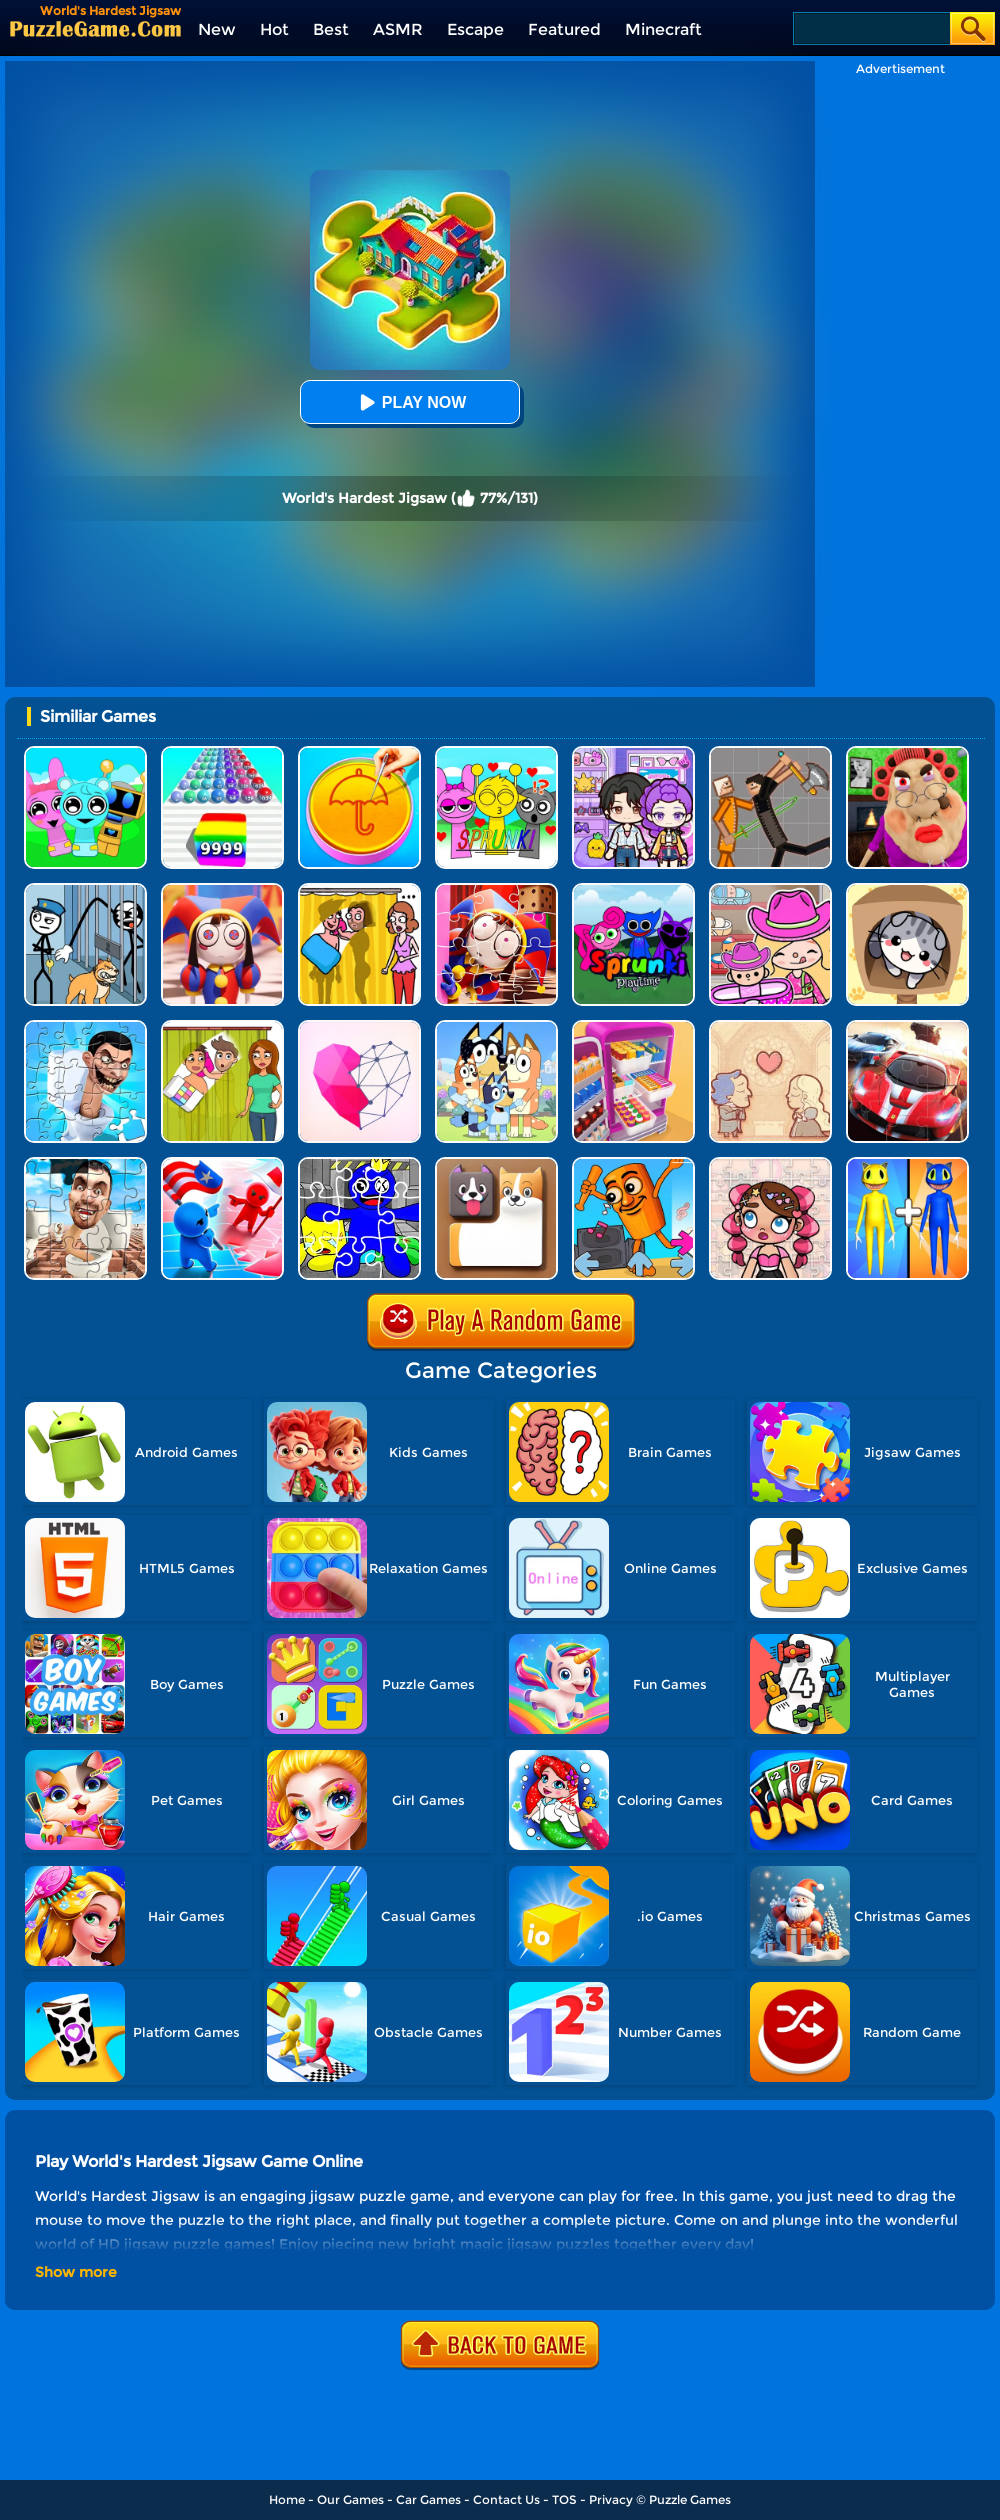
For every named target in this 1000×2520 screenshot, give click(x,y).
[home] (95, 28)
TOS (564, 2499)
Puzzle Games (690, 2499)
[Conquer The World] (222, 1164)
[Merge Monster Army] (907, 1164)
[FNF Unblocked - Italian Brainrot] (633, 1164)
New (217, 29)
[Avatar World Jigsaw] (770, 1164)
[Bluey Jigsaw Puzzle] (496, 1027)
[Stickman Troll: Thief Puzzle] (85, 890)
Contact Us (506, 2499)
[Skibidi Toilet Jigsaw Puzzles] (85, 1164)
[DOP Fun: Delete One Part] (359, 890)
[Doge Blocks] (496, 1164)
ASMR (398, 29)
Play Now (410, 402)
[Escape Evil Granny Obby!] (907, 753)
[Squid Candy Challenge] (359, 753)
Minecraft (663, 29)
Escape (475, 29)
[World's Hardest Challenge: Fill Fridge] (633, 1027)
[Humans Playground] (770, 753)
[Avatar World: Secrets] (633, 753)
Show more (76, 2272)
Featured (564, 29)
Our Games (350, 2499)
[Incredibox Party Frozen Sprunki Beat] (85, 753)
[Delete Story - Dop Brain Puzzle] (222, 1027)
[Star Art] (359, 1027)
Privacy (611, 2499)
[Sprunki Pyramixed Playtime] (633, 890)
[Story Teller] (770, 1027)
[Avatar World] (770, 890)
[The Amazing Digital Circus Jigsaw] (496, 890)
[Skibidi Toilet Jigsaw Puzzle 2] (85, 1027)
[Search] (870, 28)
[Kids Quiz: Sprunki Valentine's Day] (496, 753)
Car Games (428, 2499)
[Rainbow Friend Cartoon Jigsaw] (359, 1164)
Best (331, 29)
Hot (274, 29)
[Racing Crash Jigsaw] (907, 1027)
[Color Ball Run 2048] (222, 753)
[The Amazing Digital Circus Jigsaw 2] (222, 890)
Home (287, 2499)
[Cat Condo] (907, 890)
